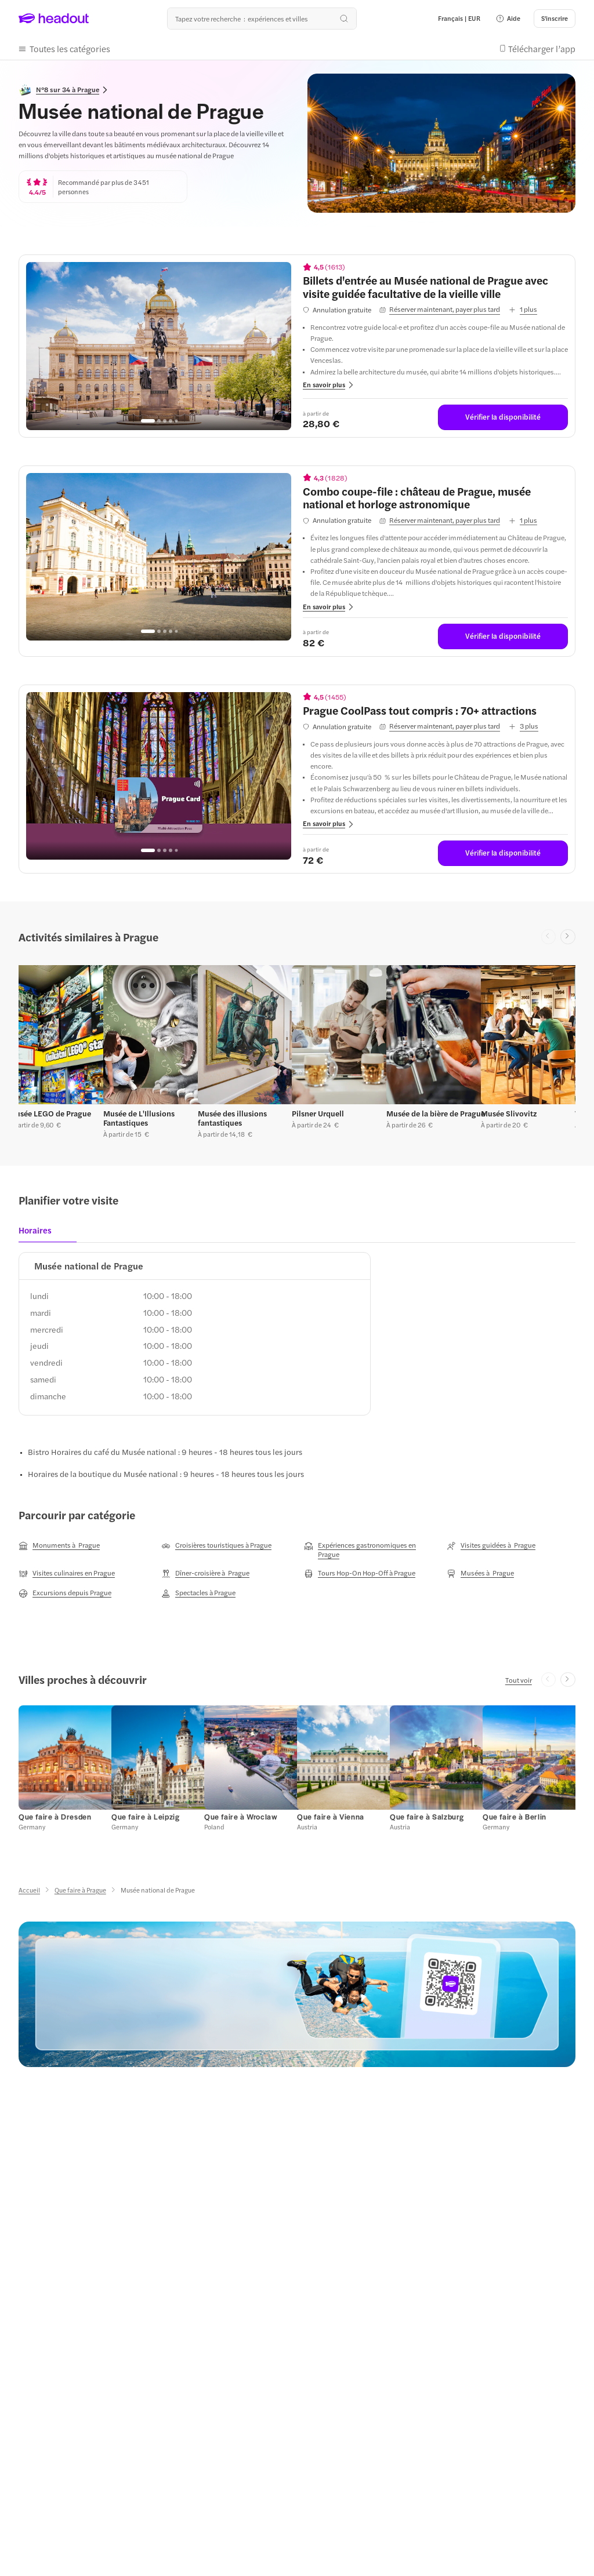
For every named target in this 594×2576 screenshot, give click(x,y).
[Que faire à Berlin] (514, 1816)
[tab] (39, 1234)
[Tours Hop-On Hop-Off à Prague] (359, 1573)
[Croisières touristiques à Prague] (216, 1545)
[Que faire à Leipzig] (145, 1816)
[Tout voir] (518, 1679)
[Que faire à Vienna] (330, 1816)
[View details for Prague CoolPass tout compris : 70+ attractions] (435, 710)
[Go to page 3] (164, 421)
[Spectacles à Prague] (198, 1593)
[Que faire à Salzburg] (427, 1816)
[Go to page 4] (170, 421)
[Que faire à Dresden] (55, 1816)
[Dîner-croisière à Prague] (205, 1573)
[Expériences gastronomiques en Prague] (368, 1549)
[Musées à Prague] (480, 1573)
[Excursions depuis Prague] (65, 1593)
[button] (508, 18)
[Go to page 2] (159, 421)
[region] (158, 346)
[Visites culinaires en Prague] (67, 1573)
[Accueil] (29, 1890)
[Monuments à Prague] (59, 1545)
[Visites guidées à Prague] (491, 1545)
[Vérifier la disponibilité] (503, 417)
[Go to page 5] (176, 420)
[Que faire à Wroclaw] (240, 1816)
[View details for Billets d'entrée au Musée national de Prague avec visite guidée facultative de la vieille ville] (435, 287)
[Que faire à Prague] (80, 1890)
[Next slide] (567, 936)
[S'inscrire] (554, 18)
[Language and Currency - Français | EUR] (459, 18)
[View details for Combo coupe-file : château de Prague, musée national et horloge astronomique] (435, 498)
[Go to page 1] (148, 421)
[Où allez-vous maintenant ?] (262, 18)
